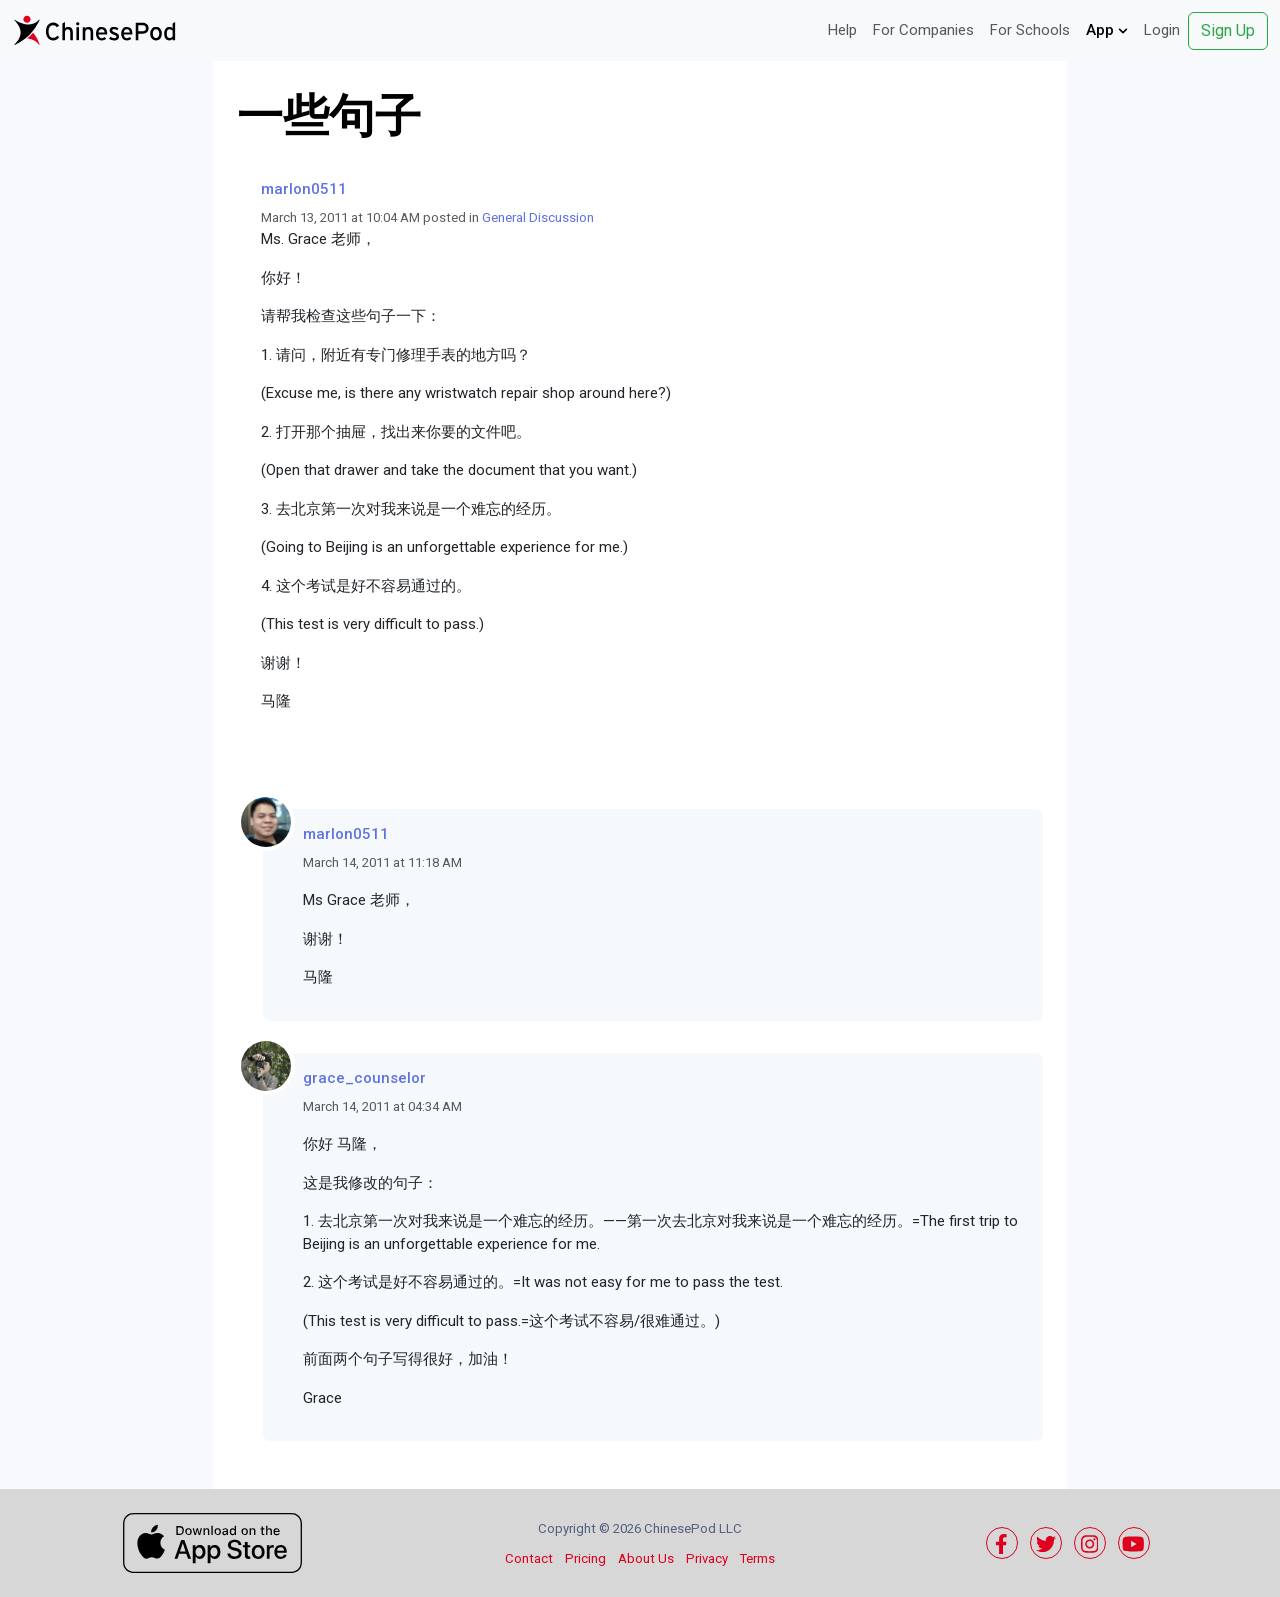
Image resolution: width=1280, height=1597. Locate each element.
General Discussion (538, 217)
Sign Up (1228, 30)
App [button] (1107, 30)
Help (842, 30)
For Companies (923, 30)
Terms (757, 1558)
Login (1162, 30)
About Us (646, 1558)
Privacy (707, 1558)
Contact (529, 1558)
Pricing (585, 1558)
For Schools (1030, 30)
